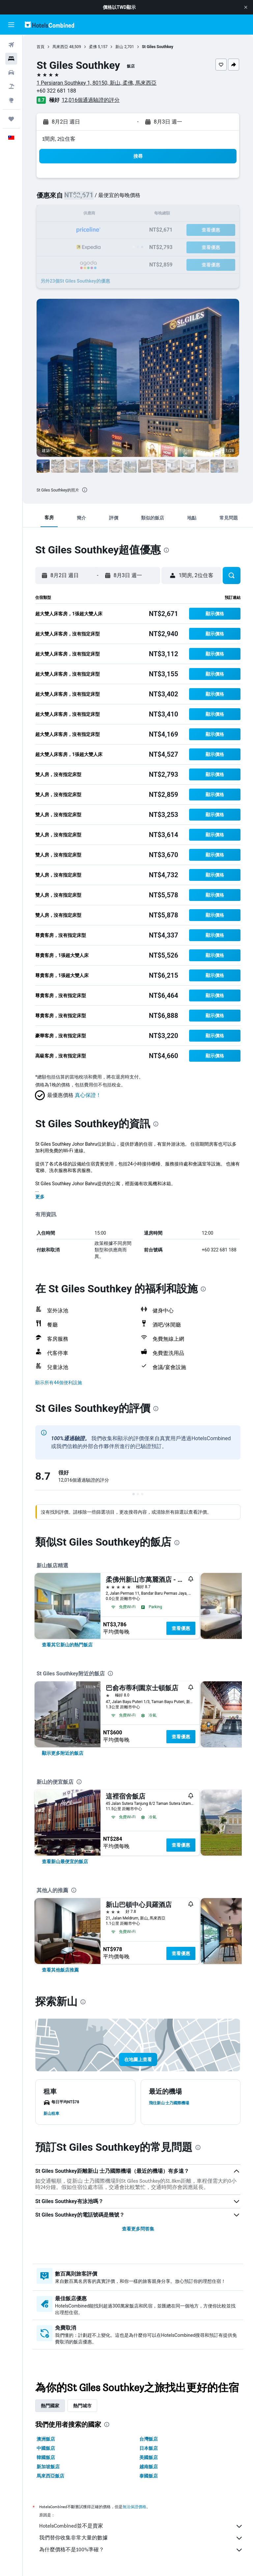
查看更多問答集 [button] (138, 2228)
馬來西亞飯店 (50, 2475)
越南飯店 (148, 2466)
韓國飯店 (46, 2457)
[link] (67, 1644)
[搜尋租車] (11, 72)
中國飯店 (46, 2448)
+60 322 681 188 (56, 91)
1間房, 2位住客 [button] (58, 139)
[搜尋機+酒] (11, 86)
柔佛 (93, 46)
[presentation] (85, 490)
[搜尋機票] (11, 44)
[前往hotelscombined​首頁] (49, 24)
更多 (39, 1196)
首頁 (40, 46)
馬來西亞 (60, 46)
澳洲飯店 (46, 2439)
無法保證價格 (134, 2506)
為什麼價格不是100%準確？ (141, 2550)
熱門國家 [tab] (50, 2405)
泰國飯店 (148, 2475)
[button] (246, 7)
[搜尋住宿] (11, 58)
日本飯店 (148, 2448)
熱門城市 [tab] (82, 2405)
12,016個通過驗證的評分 (91, 100)
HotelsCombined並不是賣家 (141, 2526)
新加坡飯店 (48, 2466)
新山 (119, 46)
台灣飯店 (148, 2439)
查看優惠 (181, 1628)
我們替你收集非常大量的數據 (141, 2538)
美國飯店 (148, 2457)
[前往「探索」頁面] (11, 100)
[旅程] (11, 119)
